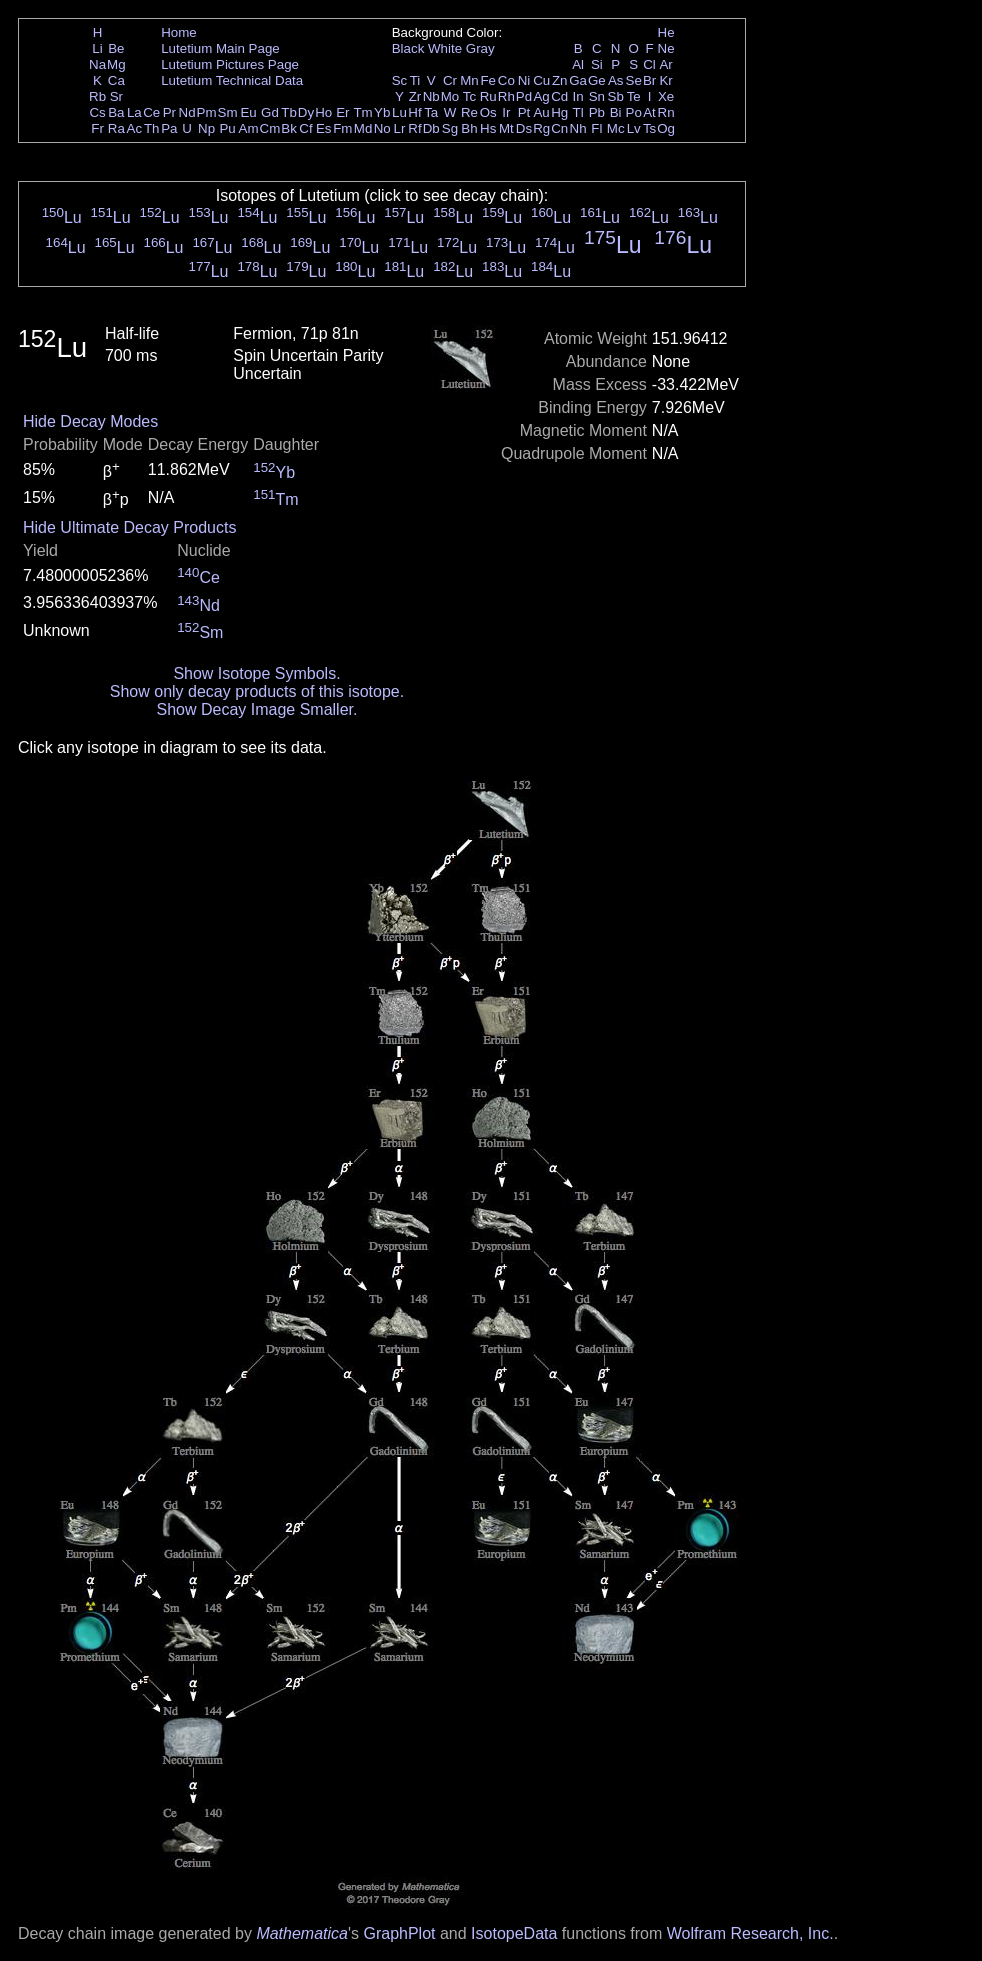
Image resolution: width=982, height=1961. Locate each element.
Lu (399, 112)
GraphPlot (399, 1933)
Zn (560, 80)
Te (634, 96)
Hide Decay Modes (90, 421)
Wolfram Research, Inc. (750, 1933)
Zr (415, 96)
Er (342, 112)
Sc (400, 80)
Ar (665, 64)
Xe (666, 96)
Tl (578, 112)
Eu (248, 112)
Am (249, 128)
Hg (559, 112)
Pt (524, 112)
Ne (666, 48)
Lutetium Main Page (220, 48)
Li (97, 48)
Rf (414, 128)
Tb (289, 112)
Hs (488, 128)
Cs (97, 112)
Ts (649, 128)
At (649, 112)
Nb (431, 96)
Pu (227, 128)
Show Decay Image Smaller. (256, 709)
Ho (323, 112)
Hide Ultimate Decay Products (129, 527)
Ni (524, 80)
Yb (382, 112)
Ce (151, 112)
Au (541, 112)
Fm (342, 128)
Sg (450, 128)
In (578, 96)
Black (408, 48)
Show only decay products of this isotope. (257, 691)
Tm (362, 112)
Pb (597, 112)
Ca (116, 80)
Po (634, 112)
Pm (207, 112)
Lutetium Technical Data (232, 80)
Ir (506, 112)
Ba (116, 112)
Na (97, 64)
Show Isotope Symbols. (256, 673)
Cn (559, 128)
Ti (415, 80)
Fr (97, 128)
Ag (541, 96)
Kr (665, 80)
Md (363, 128)
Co (506, 80)
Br (649, 80)
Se (634, 80)
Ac (135, 128)
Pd (524, 96)
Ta (431, 112)
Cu (541, 80)
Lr (400, 128)
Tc (469, 96)
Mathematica (302, 1933)
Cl (649, 64)
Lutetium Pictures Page (230, 64)
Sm (228, 112)
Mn (469, 80)
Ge (597, 80)
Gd (270, 112)
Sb (616, 96)
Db (431, 128)
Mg (116, 64)
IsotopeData (514, 1933)
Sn (597, 96)
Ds (524, 128)
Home (179, 32)
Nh (578, 128)
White (445, 48)
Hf (414, 112)
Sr (116, 96)
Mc (616, 128)
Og (666, 128)
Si (597, 64)
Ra (116, 128)
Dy (306, 112)
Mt (506, 128)
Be (116, 48)
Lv (634, 128)
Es (324, 128)
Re (469, 112)
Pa (169, 128)
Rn (666, 112)
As (616, 80)
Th (152, 128)
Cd (559, 96)
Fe (488, 80)
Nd (187, 112)
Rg (541, 128)
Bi (616, 112)
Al (578, 64)
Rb (97, 96)
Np (206, 128)
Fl (596, 128)
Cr (450, 80)
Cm (270, 128)
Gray (480, 48)
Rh (506, 96)
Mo (450, 96)
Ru (488, 96)
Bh (469, 128)
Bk (289, 128)
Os (488, 112)
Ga (578, 80)
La (134, 112)
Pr (169, 112)
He (666, 32)
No (382, 128)
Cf (305, 128)
